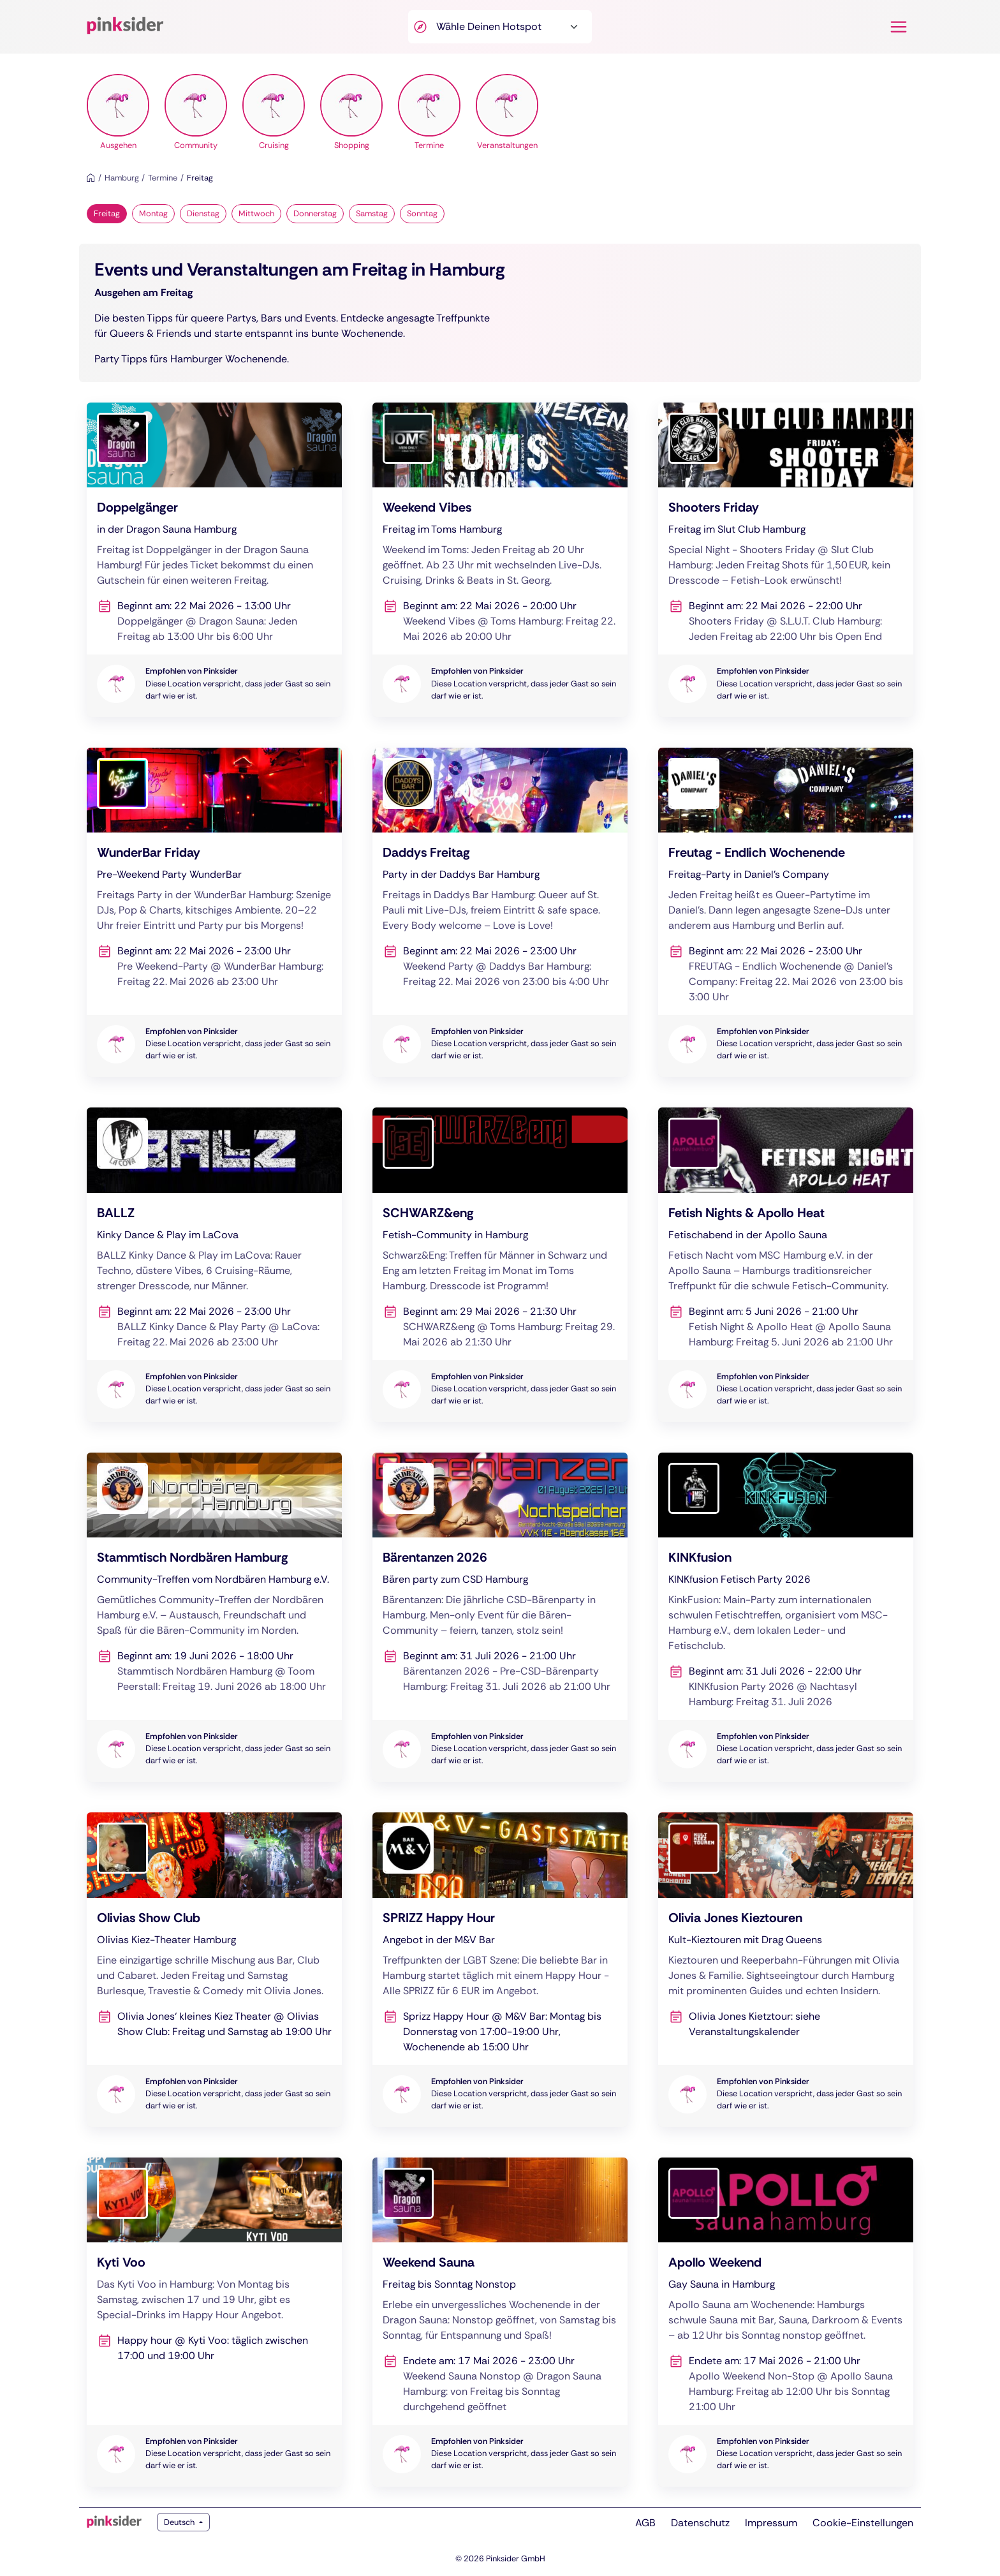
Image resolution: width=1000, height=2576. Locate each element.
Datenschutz (700, 2522)
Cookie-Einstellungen (862, 2522)
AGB (645, 2522)
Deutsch (180, 2522)
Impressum (771, 2522)
